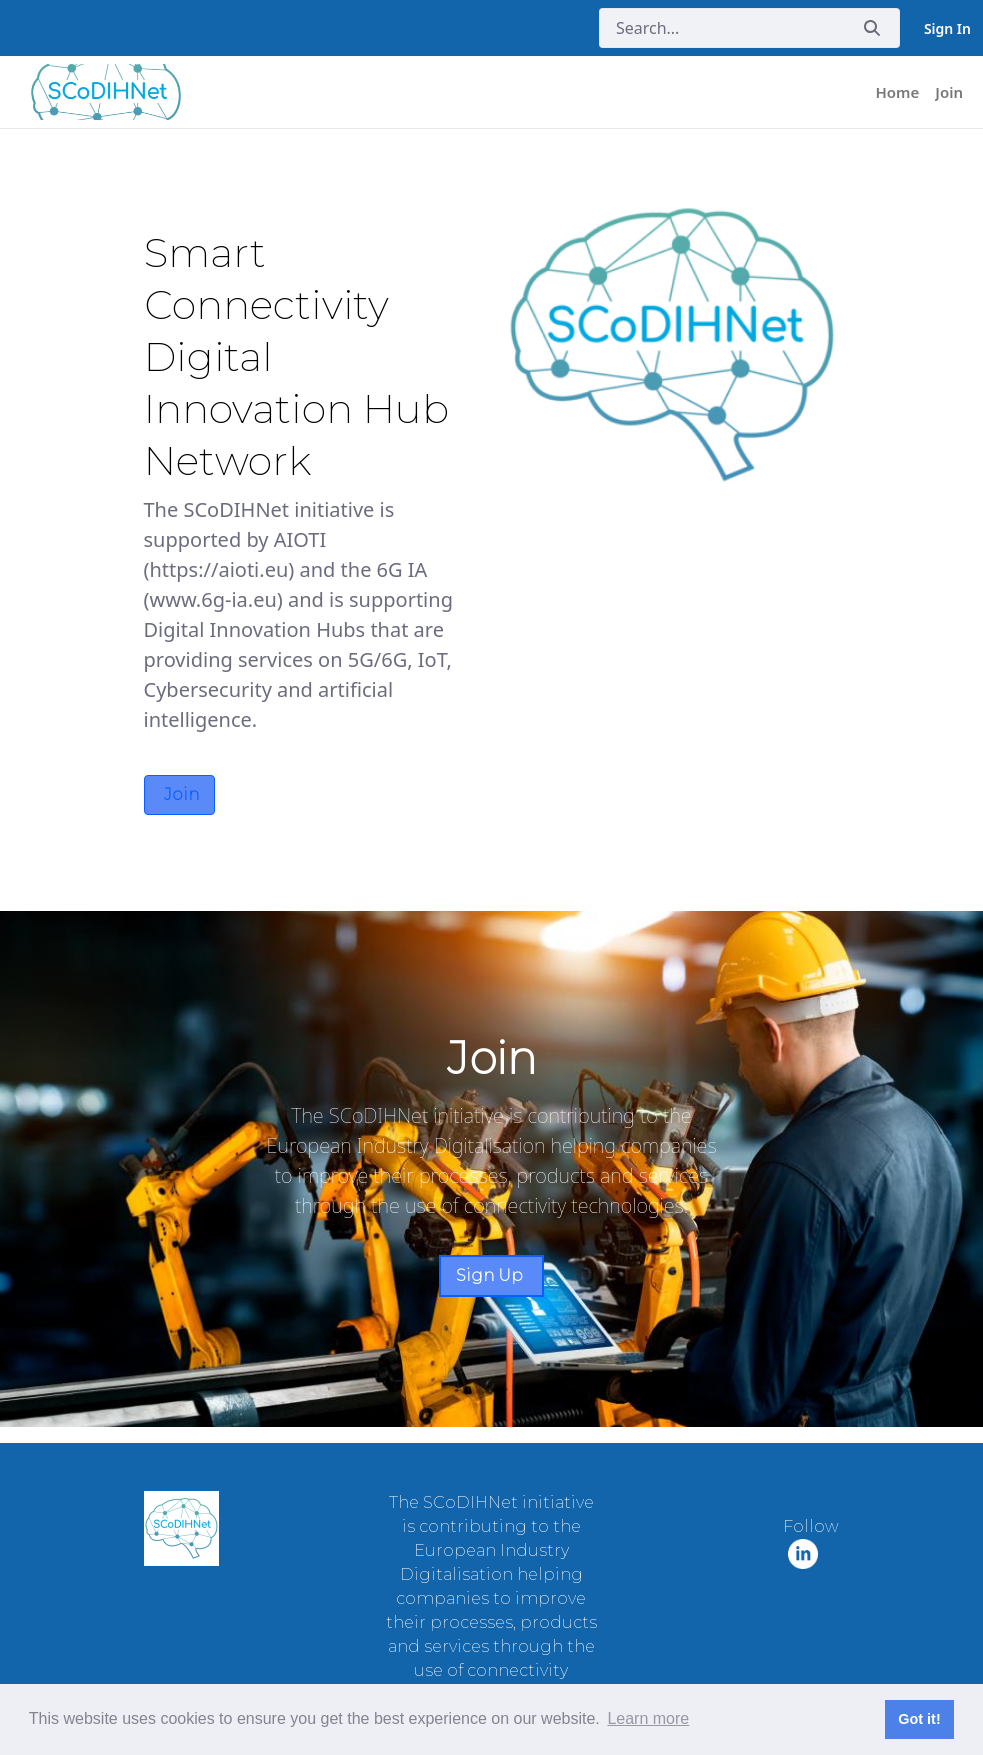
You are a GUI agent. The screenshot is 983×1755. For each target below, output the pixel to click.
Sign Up (491, 1275)
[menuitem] (898, 92)
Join (179, 794)
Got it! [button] (919, 1719)
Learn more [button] (648, 1718)
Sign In (947, 28)
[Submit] (872, 28)
